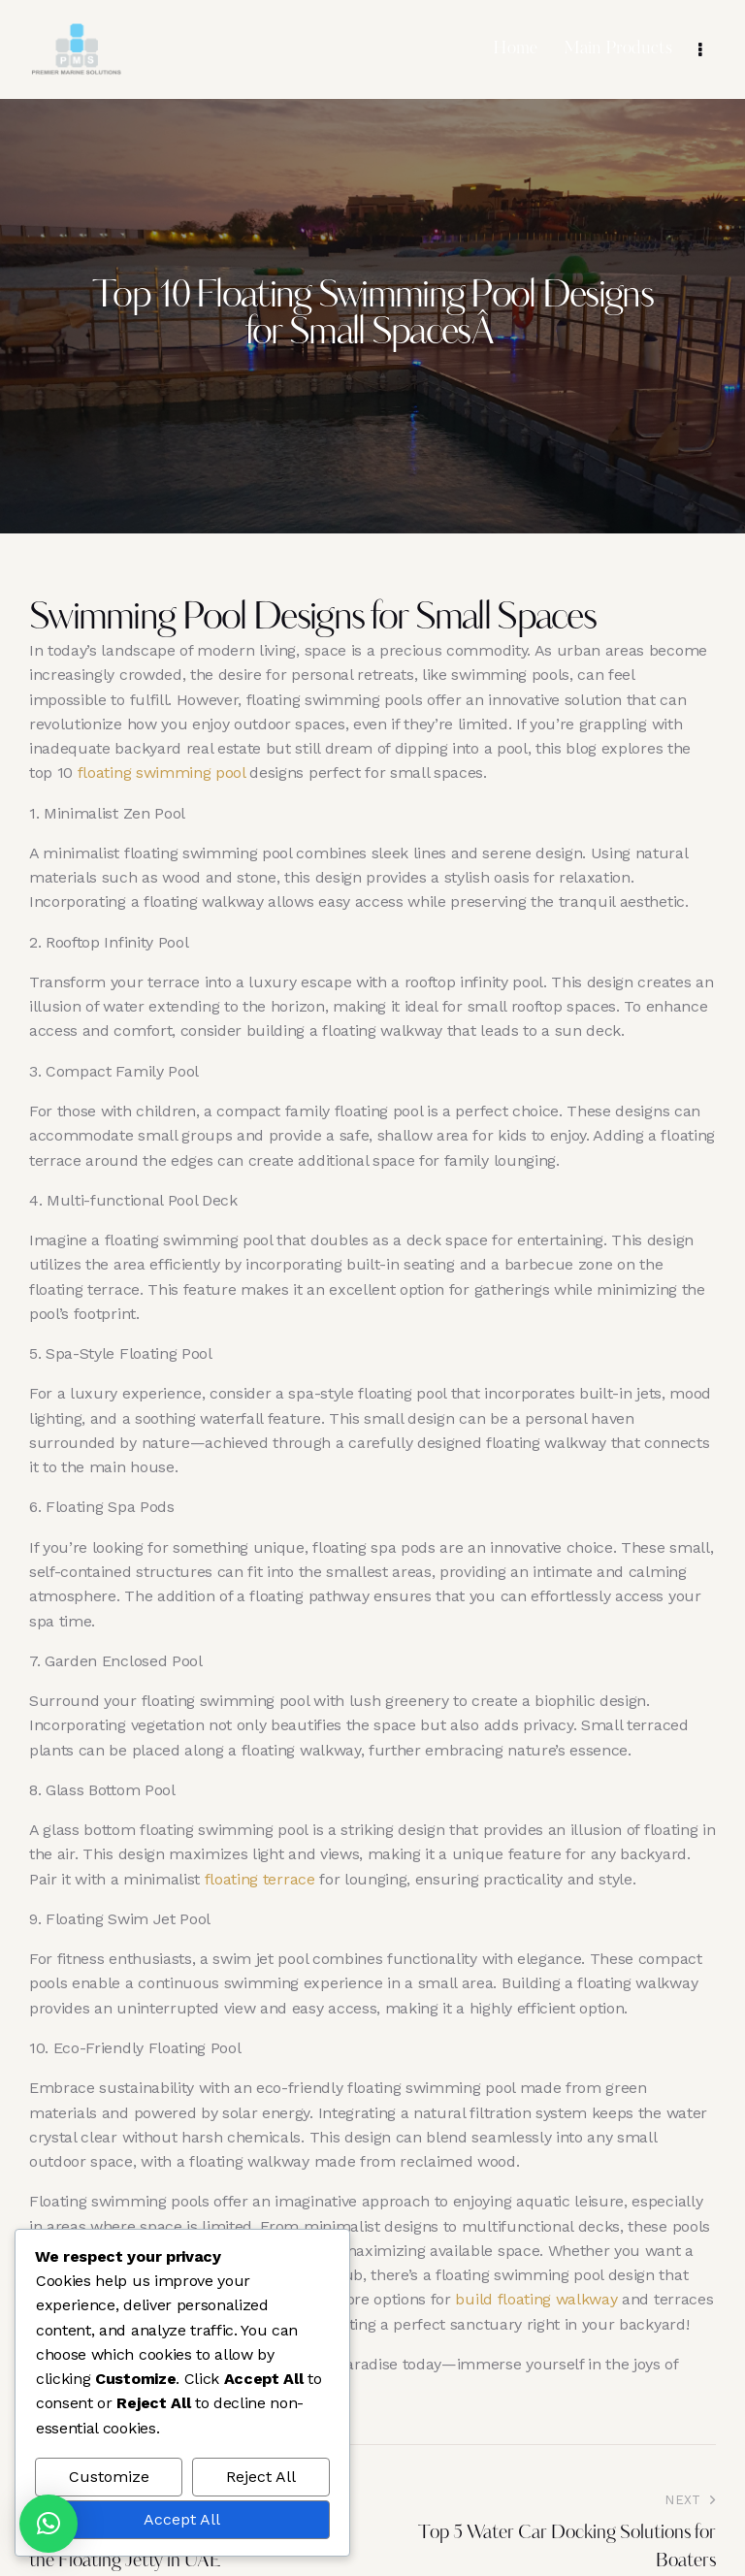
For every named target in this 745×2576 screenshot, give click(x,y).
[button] (48, 2524)
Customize (109, 2476)
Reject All (261, 2476)
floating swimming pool (161, 772)
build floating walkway (536, 2299)
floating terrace (260, 1879)
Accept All (182, 2519)
